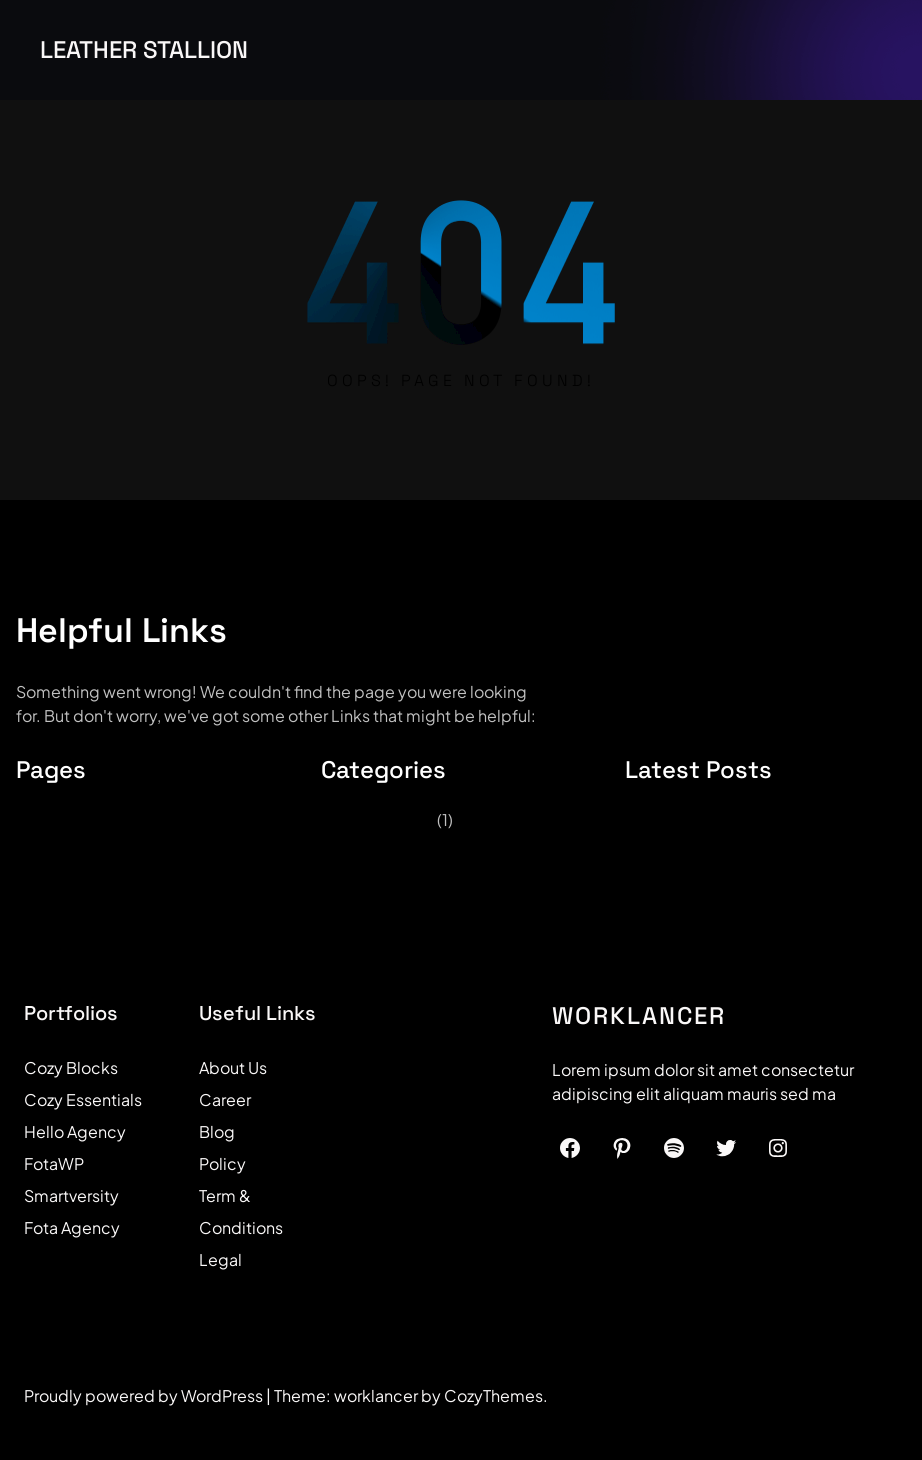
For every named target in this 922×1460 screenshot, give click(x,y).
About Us (233, 1067)
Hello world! (680, 822)
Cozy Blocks (71, 1067)
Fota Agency (72, 1227)
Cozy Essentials (83, 1099)
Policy (222, 1163)
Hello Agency (75, 1131)
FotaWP (54, 1163)
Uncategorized (377, 819)
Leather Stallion (144, 49)
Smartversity (71, 1195)
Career (225, 1099)
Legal (220, 1259)
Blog (217, 1131)
